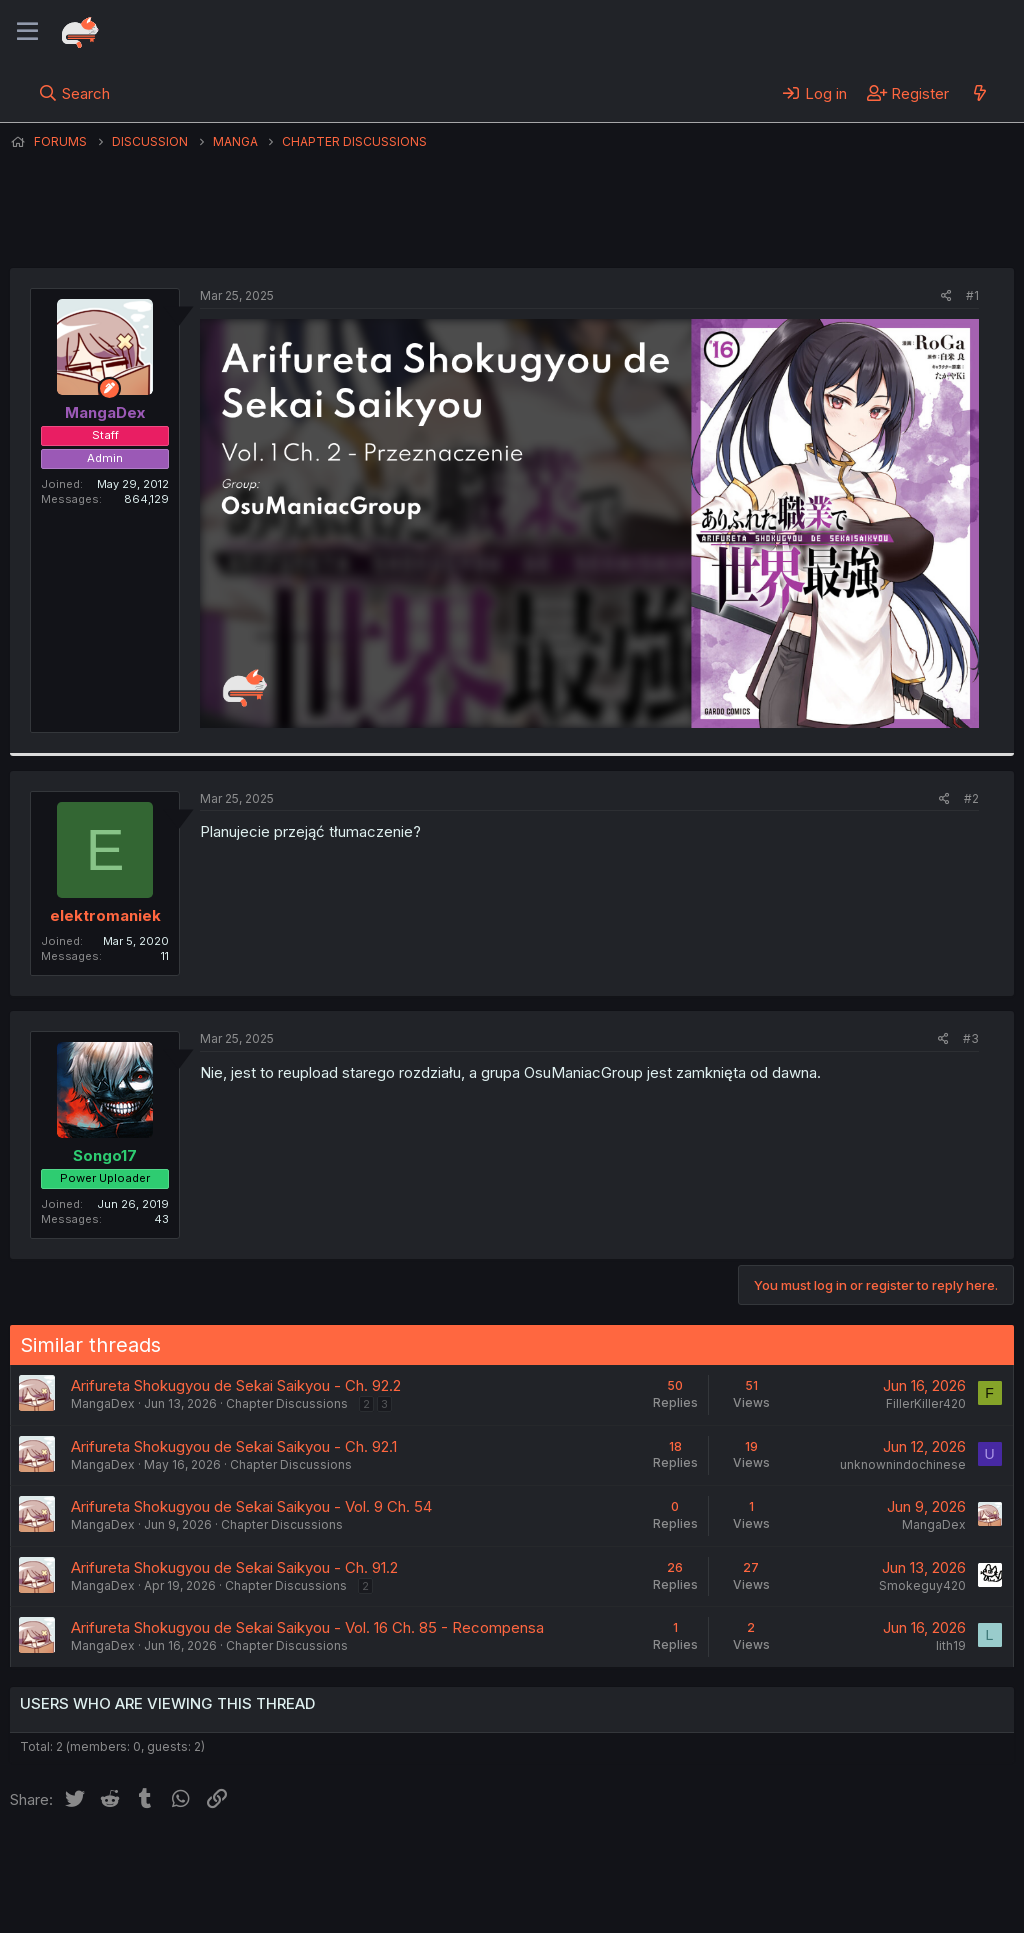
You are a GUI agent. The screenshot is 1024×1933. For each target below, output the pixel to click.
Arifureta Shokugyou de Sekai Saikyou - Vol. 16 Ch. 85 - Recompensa (307, 1627)
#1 (972, 295)
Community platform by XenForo (849, 1889)
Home (641, 1862)
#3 (971, 1038)
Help (583, 1862)
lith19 (951, 1645)
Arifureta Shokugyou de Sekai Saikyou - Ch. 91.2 (234, 1567)
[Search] (74, 93)
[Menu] (27, 32)
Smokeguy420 (922, 1585)
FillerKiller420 (926, 1403)
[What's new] (979, 93)
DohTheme (823, 1905)
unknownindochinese (903, 1464)
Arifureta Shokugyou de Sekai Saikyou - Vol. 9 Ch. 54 (251, 1506)
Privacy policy (500, 1862)
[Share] (946, 296)
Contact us (271, 1862)
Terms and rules (381, 1862)
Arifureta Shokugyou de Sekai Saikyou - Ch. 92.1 (234, 1446)
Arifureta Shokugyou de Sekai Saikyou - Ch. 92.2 (236, 1385)
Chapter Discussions (287, 1403)
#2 (971, 798)
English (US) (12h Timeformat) (112, 1862)
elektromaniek (105, 915)
